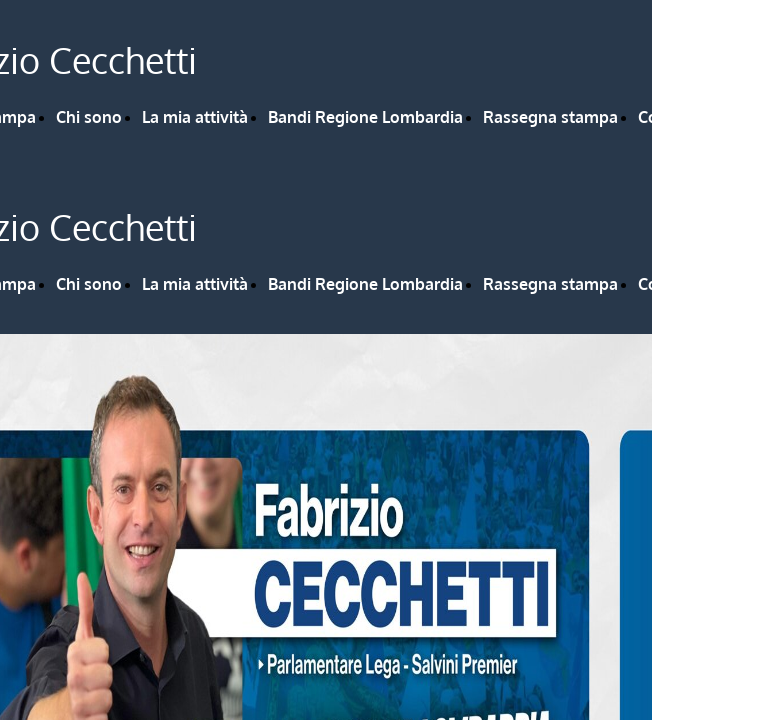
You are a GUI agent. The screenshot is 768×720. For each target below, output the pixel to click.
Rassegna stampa (550, 117)
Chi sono (89, 117)
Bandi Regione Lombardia (365, 117)
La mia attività (195, 117)
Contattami (680, 117)
